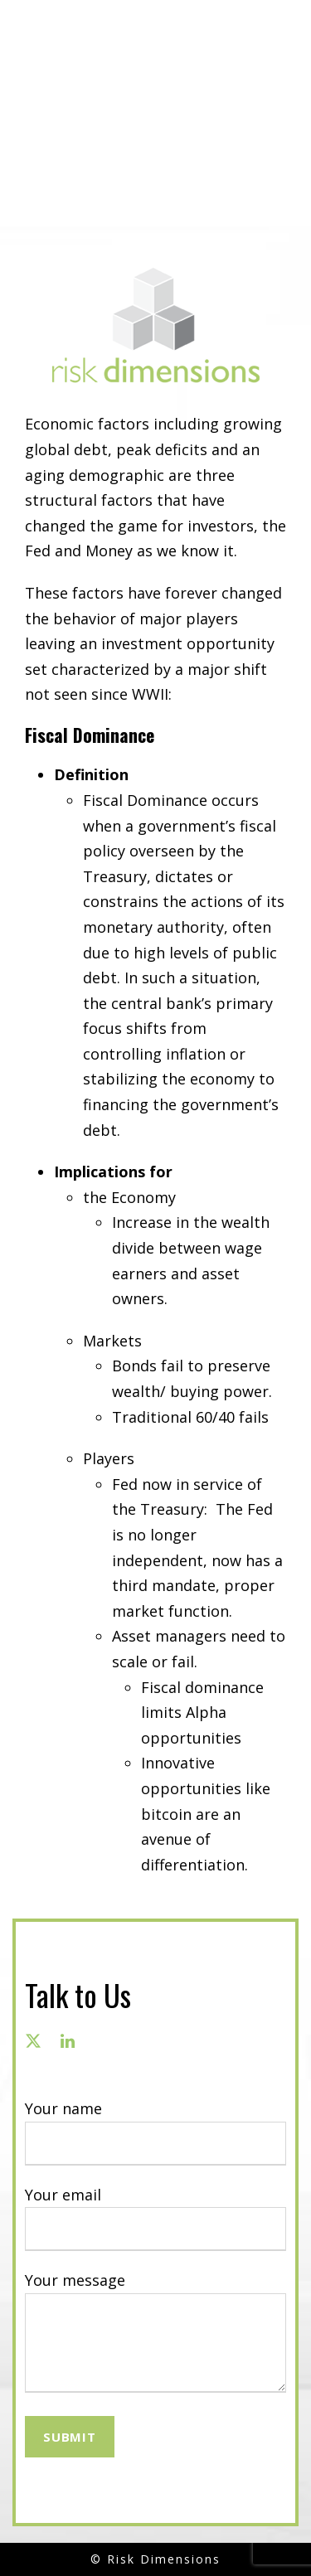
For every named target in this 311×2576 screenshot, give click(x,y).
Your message (155, 2334)
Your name (155, 2132)
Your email (155, 2218)
